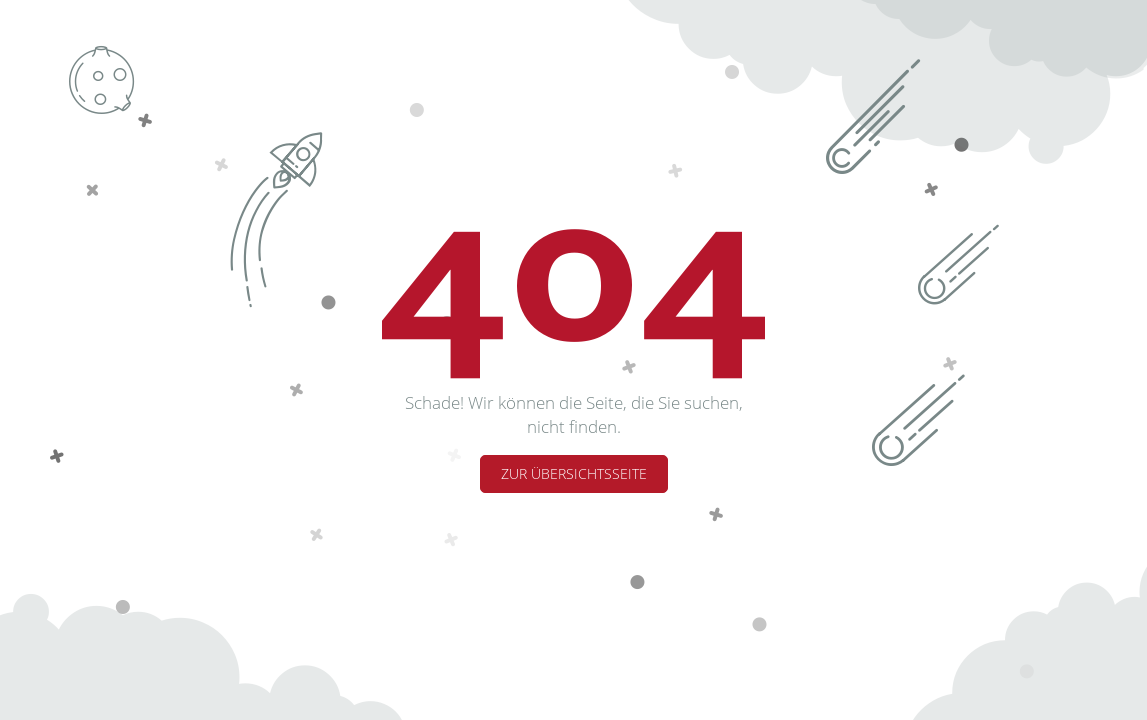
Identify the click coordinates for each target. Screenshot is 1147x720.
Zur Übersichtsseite (574, 473)
